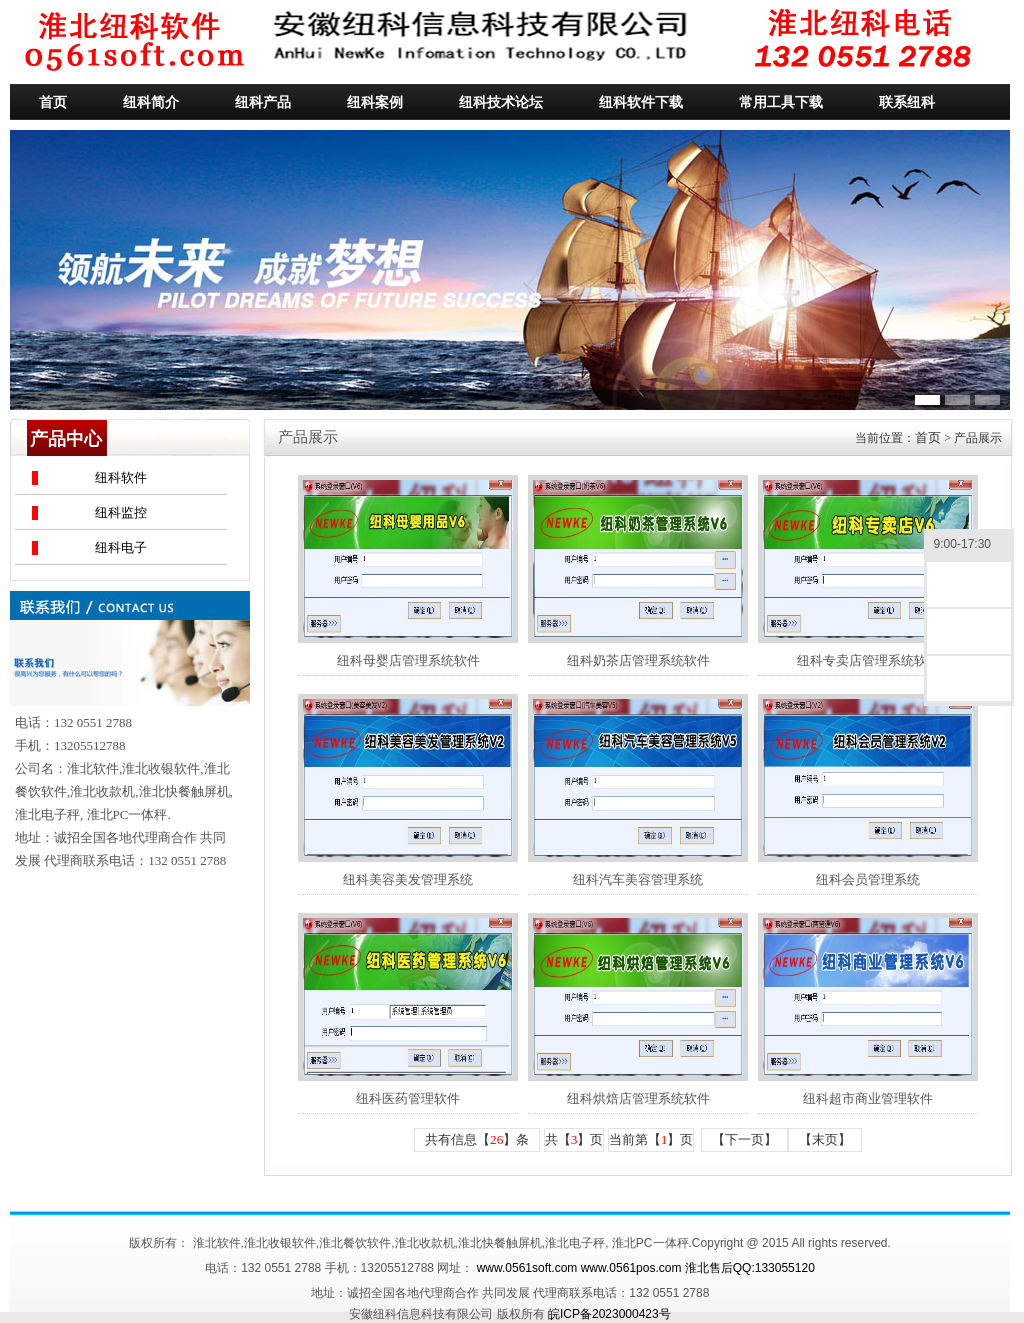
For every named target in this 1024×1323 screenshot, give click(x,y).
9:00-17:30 (969, 545)
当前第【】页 (651, 1139)
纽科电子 (121, 547)
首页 (928, 437)
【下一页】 (744, 1139)
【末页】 (825, 1139)
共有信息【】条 (477, 1139)
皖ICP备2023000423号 (609, 1314)
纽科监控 (121, 512)
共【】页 (574, 1139)
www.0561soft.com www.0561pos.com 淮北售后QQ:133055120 (646, 1268)
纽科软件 (121, 477)
